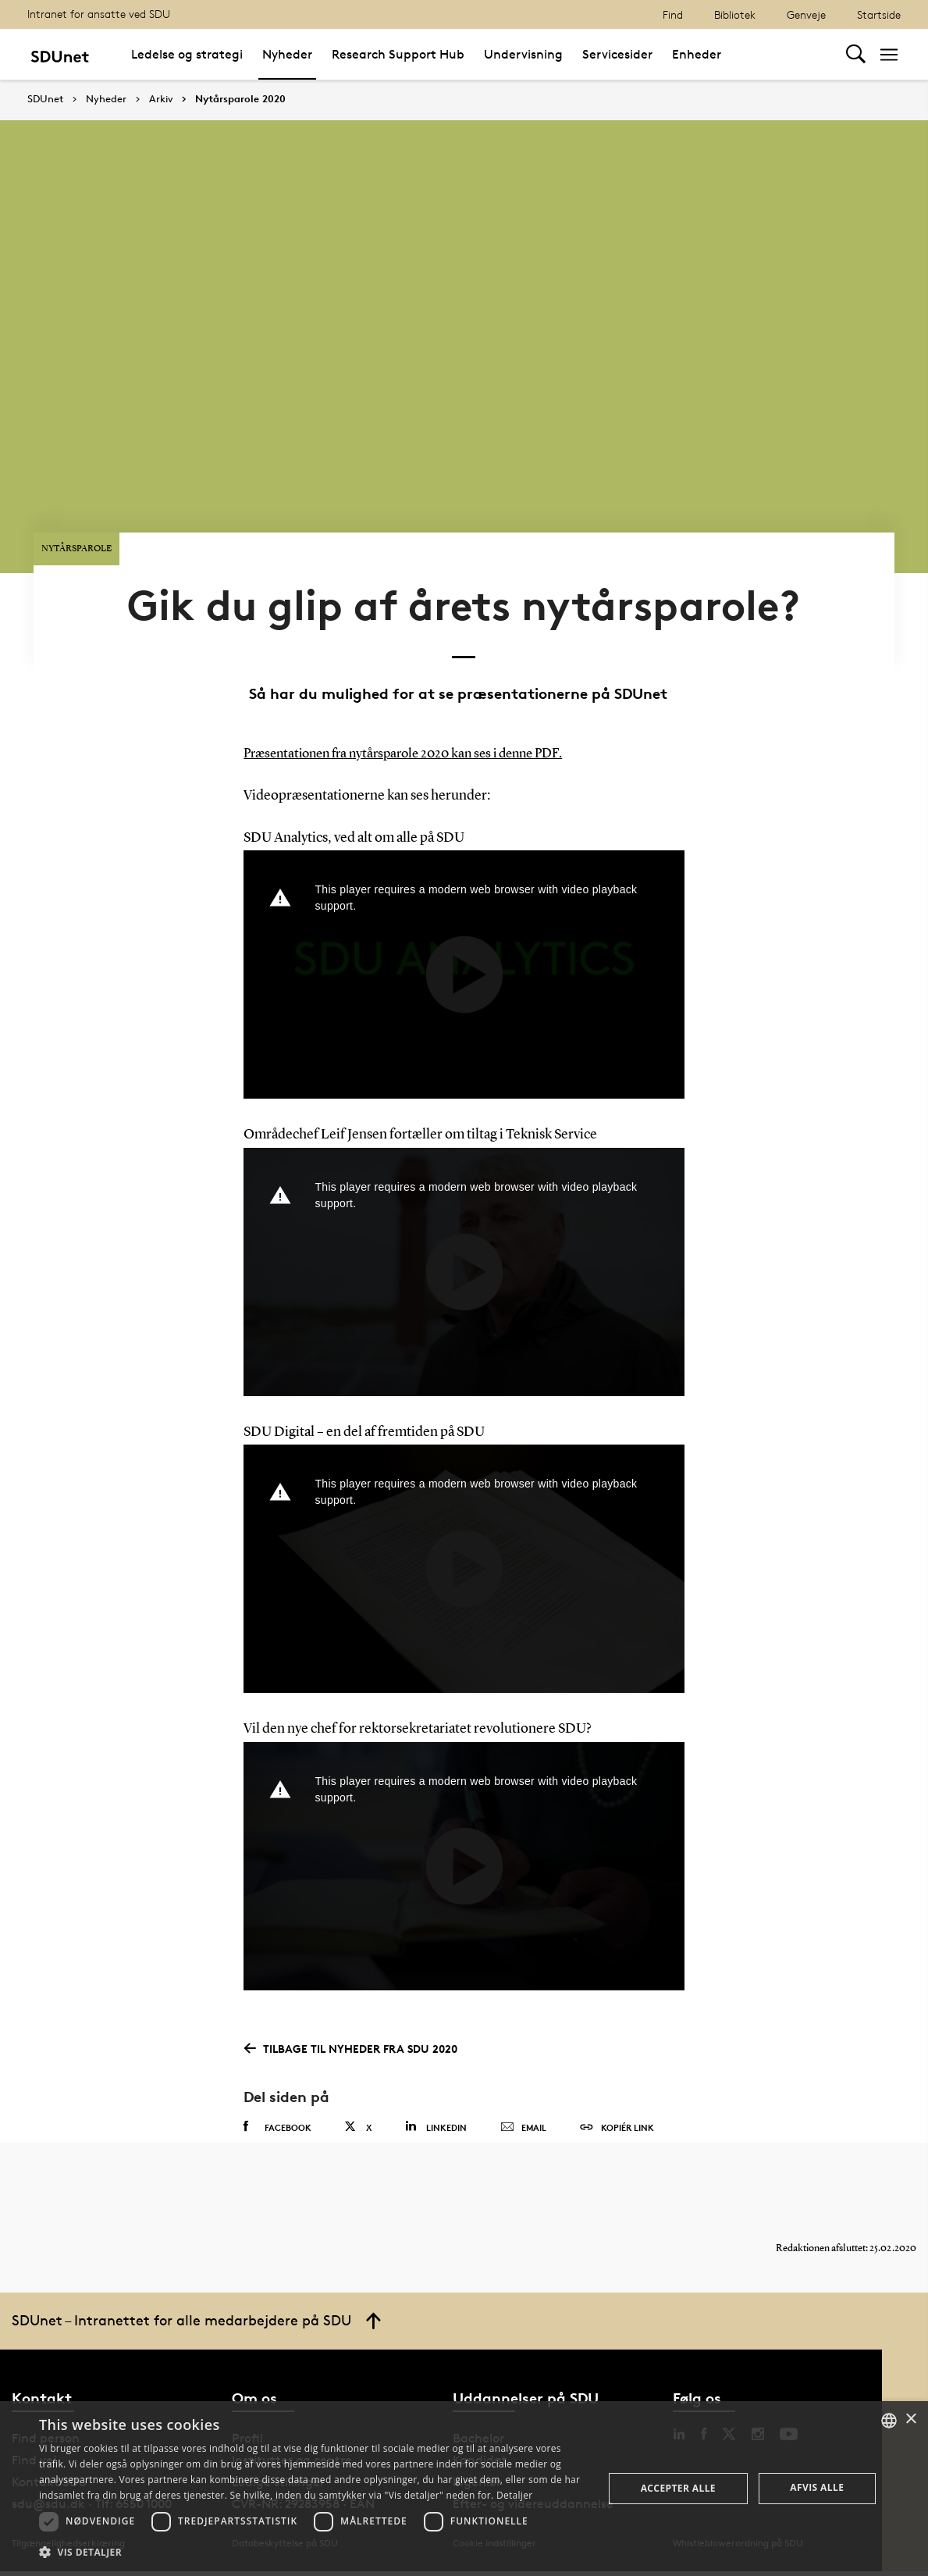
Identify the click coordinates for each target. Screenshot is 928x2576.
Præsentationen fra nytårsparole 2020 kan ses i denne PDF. (414, 744)
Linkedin (436, 2116)
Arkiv (160, 99)
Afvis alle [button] (817, 2487)
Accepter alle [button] (678, 2488)
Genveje (806, 14)
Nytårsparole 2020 (240, 99)
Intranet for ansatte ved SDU (98, 13)
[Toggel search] (856, 54)
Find (673, 14)
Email (523, 2117)
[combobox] (889, 2420)
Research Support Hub (398, 54)
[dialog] (464, 2488)
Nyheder (287, 54)
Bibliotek (735, 14)
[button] (312, 2552)
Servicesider (617, 54)
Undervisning (523, 54)
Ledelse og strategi (187, 54)
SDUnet (45, 99)
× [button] (910, 2419)
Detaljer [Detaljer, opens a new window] (514, 2495)
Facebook (277, 2117)
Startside (879, 14)
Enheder (696, 54)
